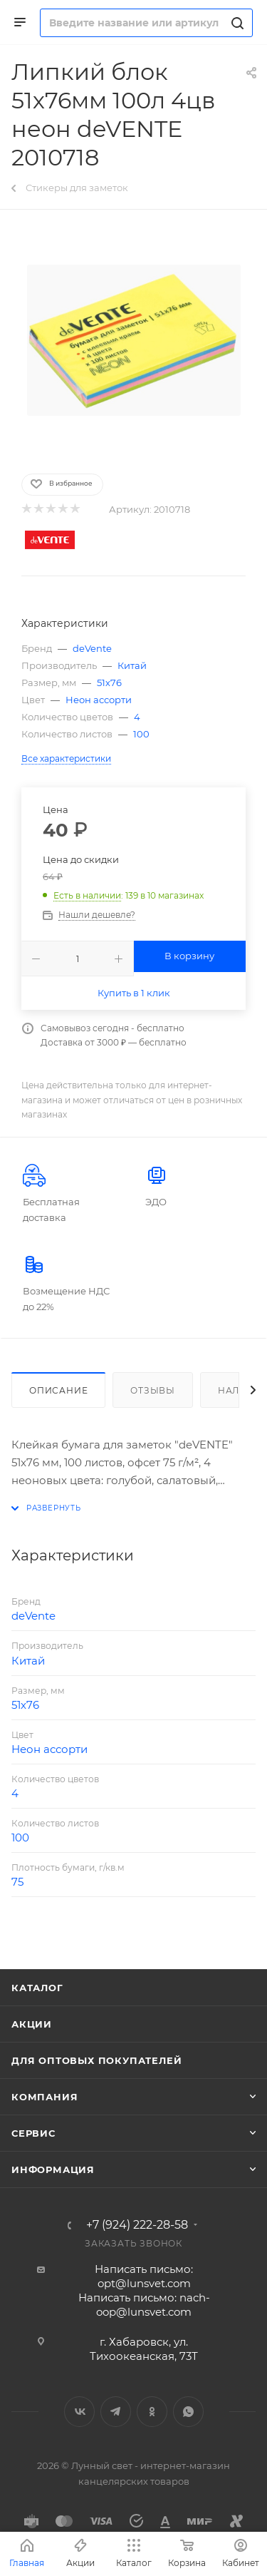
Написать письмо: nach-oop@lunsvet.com (144, 2305)
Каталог (37, 1987)
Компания (44, 2096)
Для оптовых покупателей (96, 2060)
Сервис (33, 2133)
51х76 (109, 682)
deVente (92, 648)
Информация (53, 2169)
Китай (132, 665)
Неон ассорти (99, 699)
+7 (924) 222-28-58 (137, 2225)
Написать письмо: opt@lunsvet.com (144, 2276)
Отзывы (152, 1390)
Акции (31, 2024)
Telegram (115, 2411)
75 (17, 1881)
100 (141, 734)
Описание (58, 1390)
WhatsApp (188, 2411)
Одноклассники (152, 2411)
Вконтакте (79, 2411)
